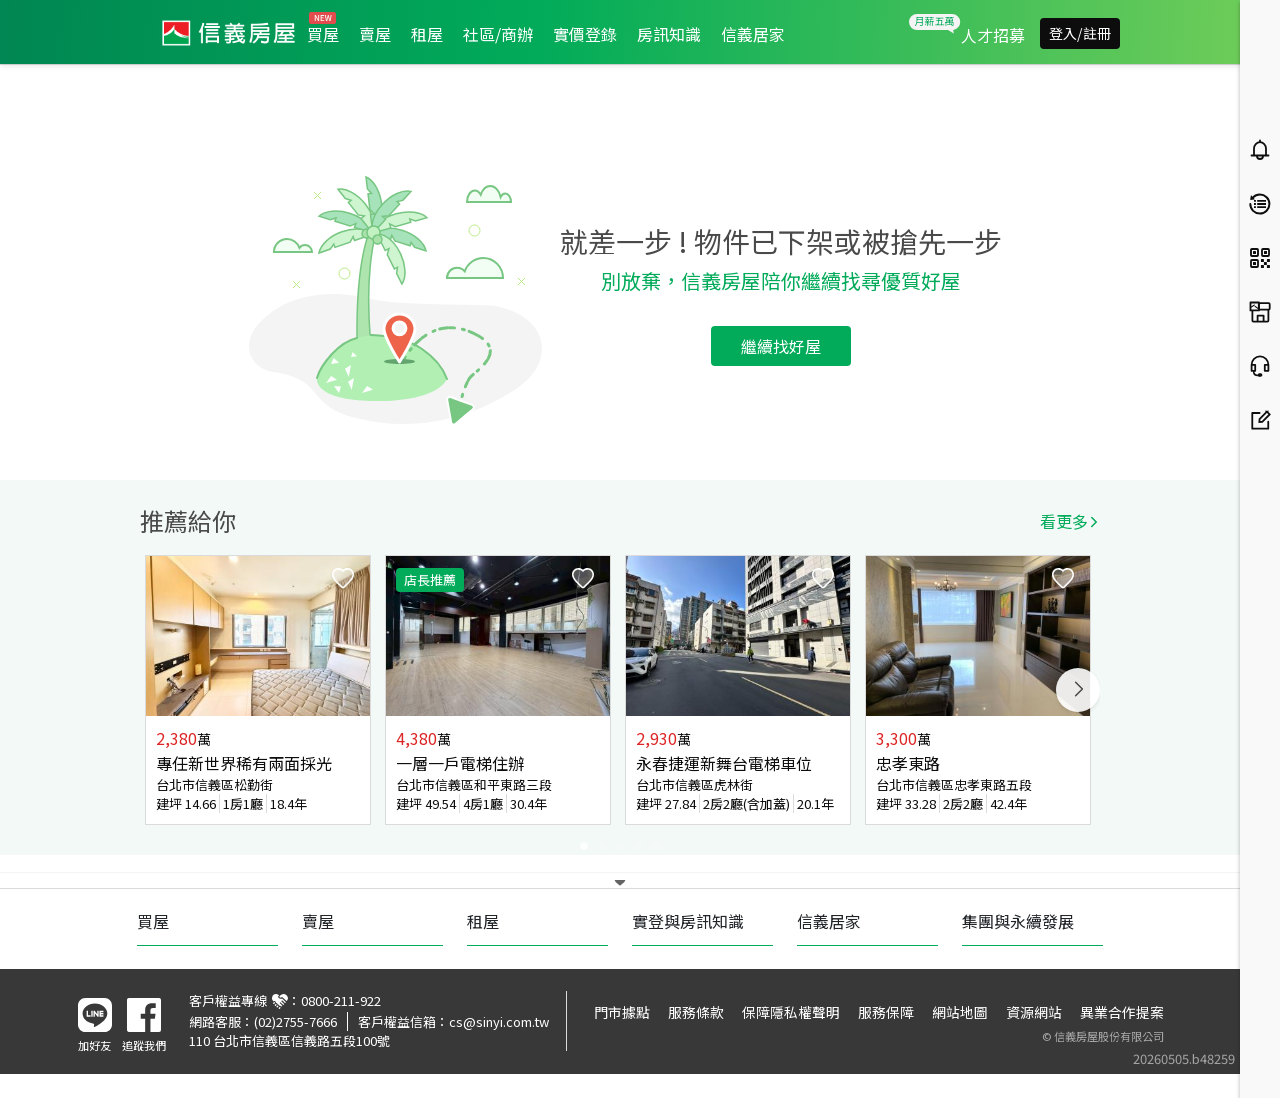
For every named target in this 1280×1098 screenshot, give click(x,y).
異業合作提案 (1122, 1012)
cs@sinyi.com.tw (499, 1021)
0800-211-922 (341, 1000)
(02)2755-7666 (295, 1021)
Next (1078, 690)
